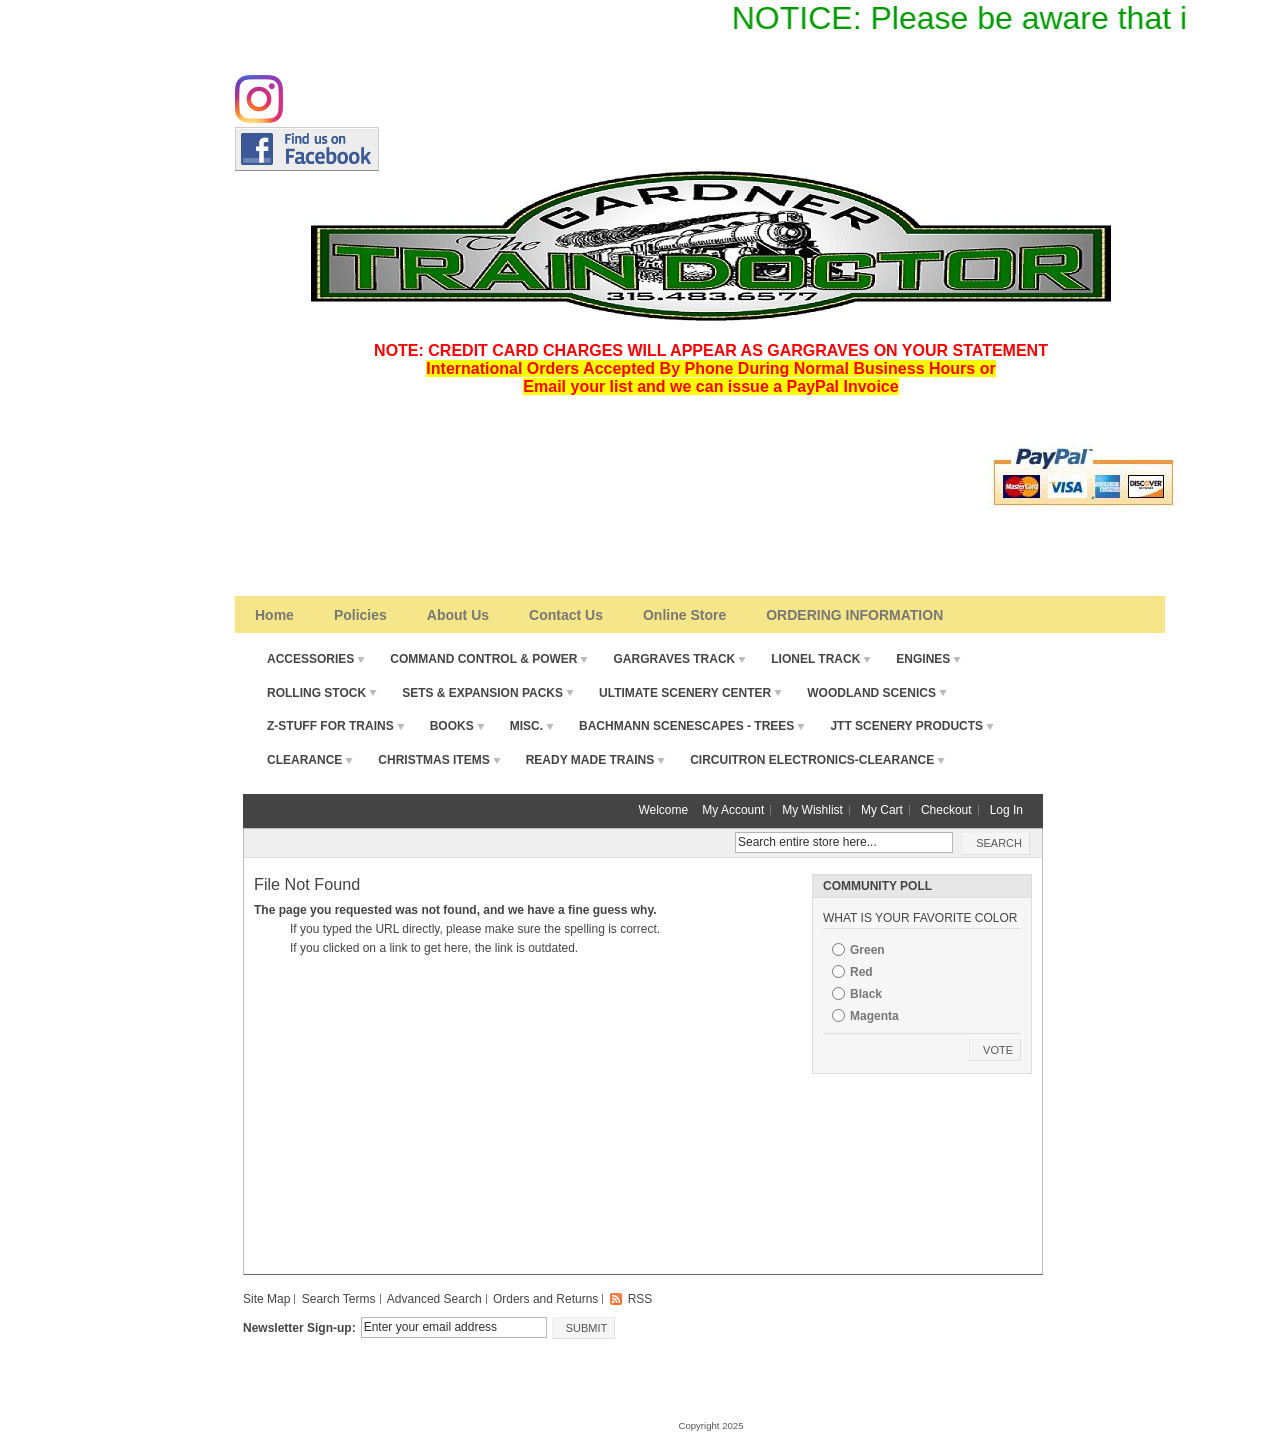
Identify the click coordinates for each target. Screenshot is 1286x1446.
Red (861, 972)
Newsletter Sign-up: (299, 1328)
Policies (360, 615)
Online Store (684, 615)
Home (274, 615)
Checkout (946, 810)
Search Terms (339, 1299)
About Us (458, 615)
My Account (733, 810)
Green (867, 950)
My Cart (882, 810)
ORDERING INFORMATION (854, 615)
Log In (1006, 810)
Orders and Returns (545, 1299)
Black (866, 994)
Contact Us (566, 615)
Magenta (874, 1016)
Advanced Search (434, 1299)
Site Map (266, 1299)
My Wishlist (812, 810)
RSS (640, 1299)
